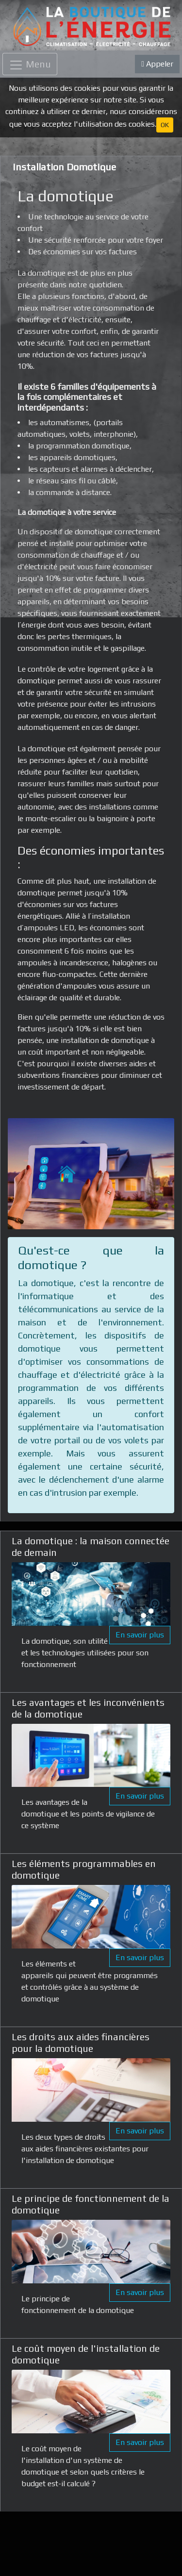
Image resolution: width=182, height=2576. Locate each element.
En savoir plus (140, 1634)
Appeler (157, 63)
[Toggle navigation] (29, 64)
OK (165, 125)
